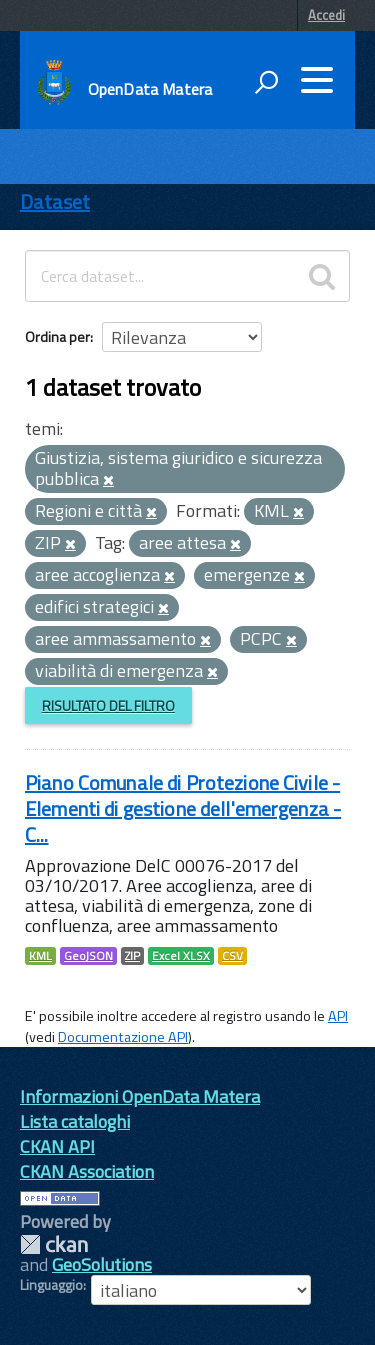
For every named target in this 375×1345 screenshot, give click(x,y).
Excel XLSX (181, 956)
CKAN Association (87, 1171)
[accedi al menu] (317, 80)
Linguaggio (51, 1285)
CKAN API (57, 1146)
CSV (232, 956)
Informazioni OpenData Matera (140, 1096)
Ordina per (57, 336)
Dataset (55, 201)
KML (40, 956)
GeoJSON (88, 956)
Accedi (326, 15)
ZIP (132, 956)
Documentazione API (123, 1037)
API (338, 1016)
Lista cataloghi (75, 1121)
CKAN (54, 1244)
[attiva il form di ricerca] (266, 82)
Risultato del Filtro (108, 705)
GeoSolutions (102, 1264)
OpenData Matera (150, 89)
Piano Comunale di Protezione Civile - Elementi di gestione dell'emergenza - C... (183, 808)
